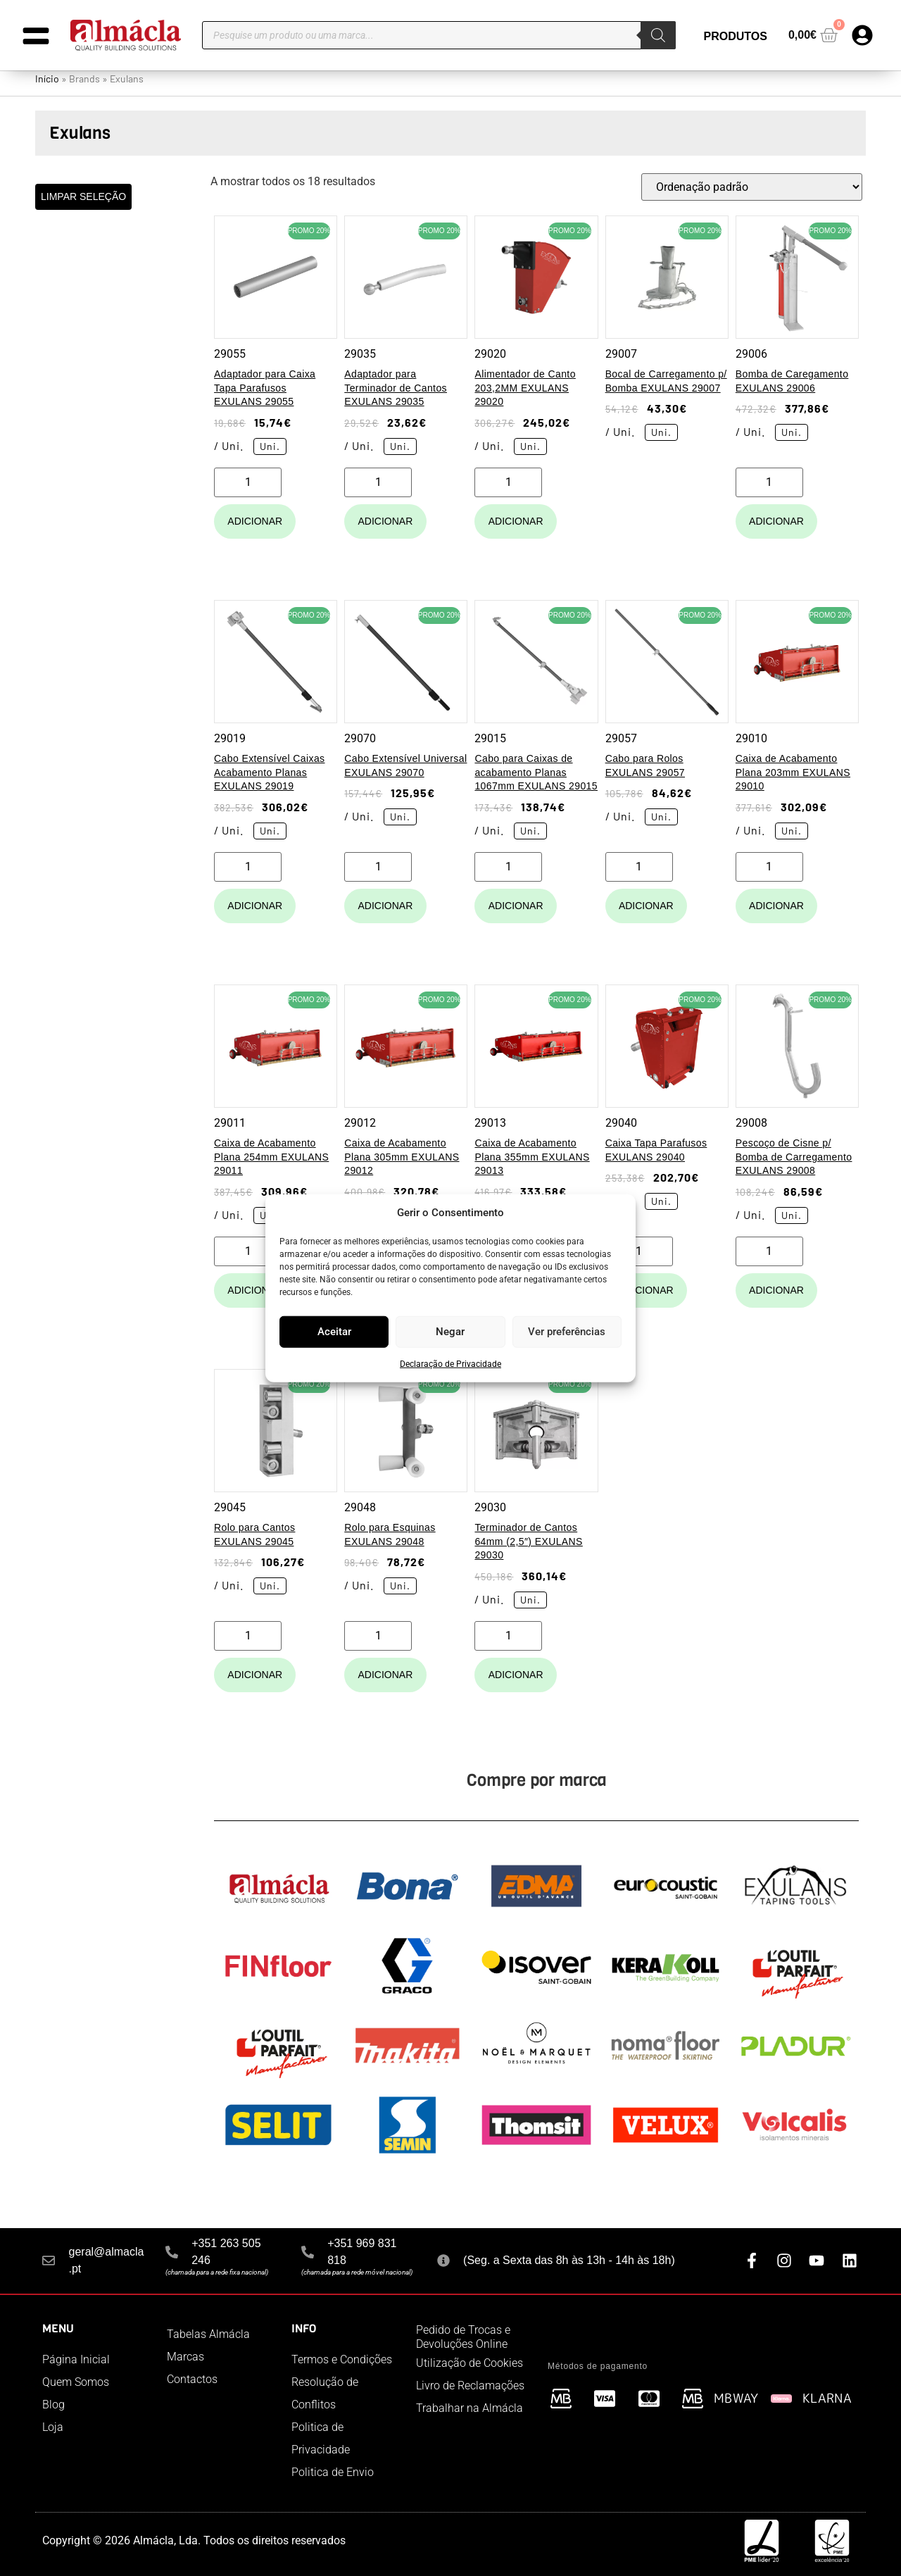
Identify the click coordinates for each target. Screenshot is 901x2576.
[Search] (658, 35)
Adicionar (254, 521)
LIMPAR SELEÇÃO (83, 196)
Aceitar (334, 1331)
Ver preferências (566, 1331)
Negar (450, 1331)
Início (47, 79)
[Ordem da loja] (751, 187)
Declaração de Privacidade (450, 1363)
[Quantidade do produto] (248, 482)
